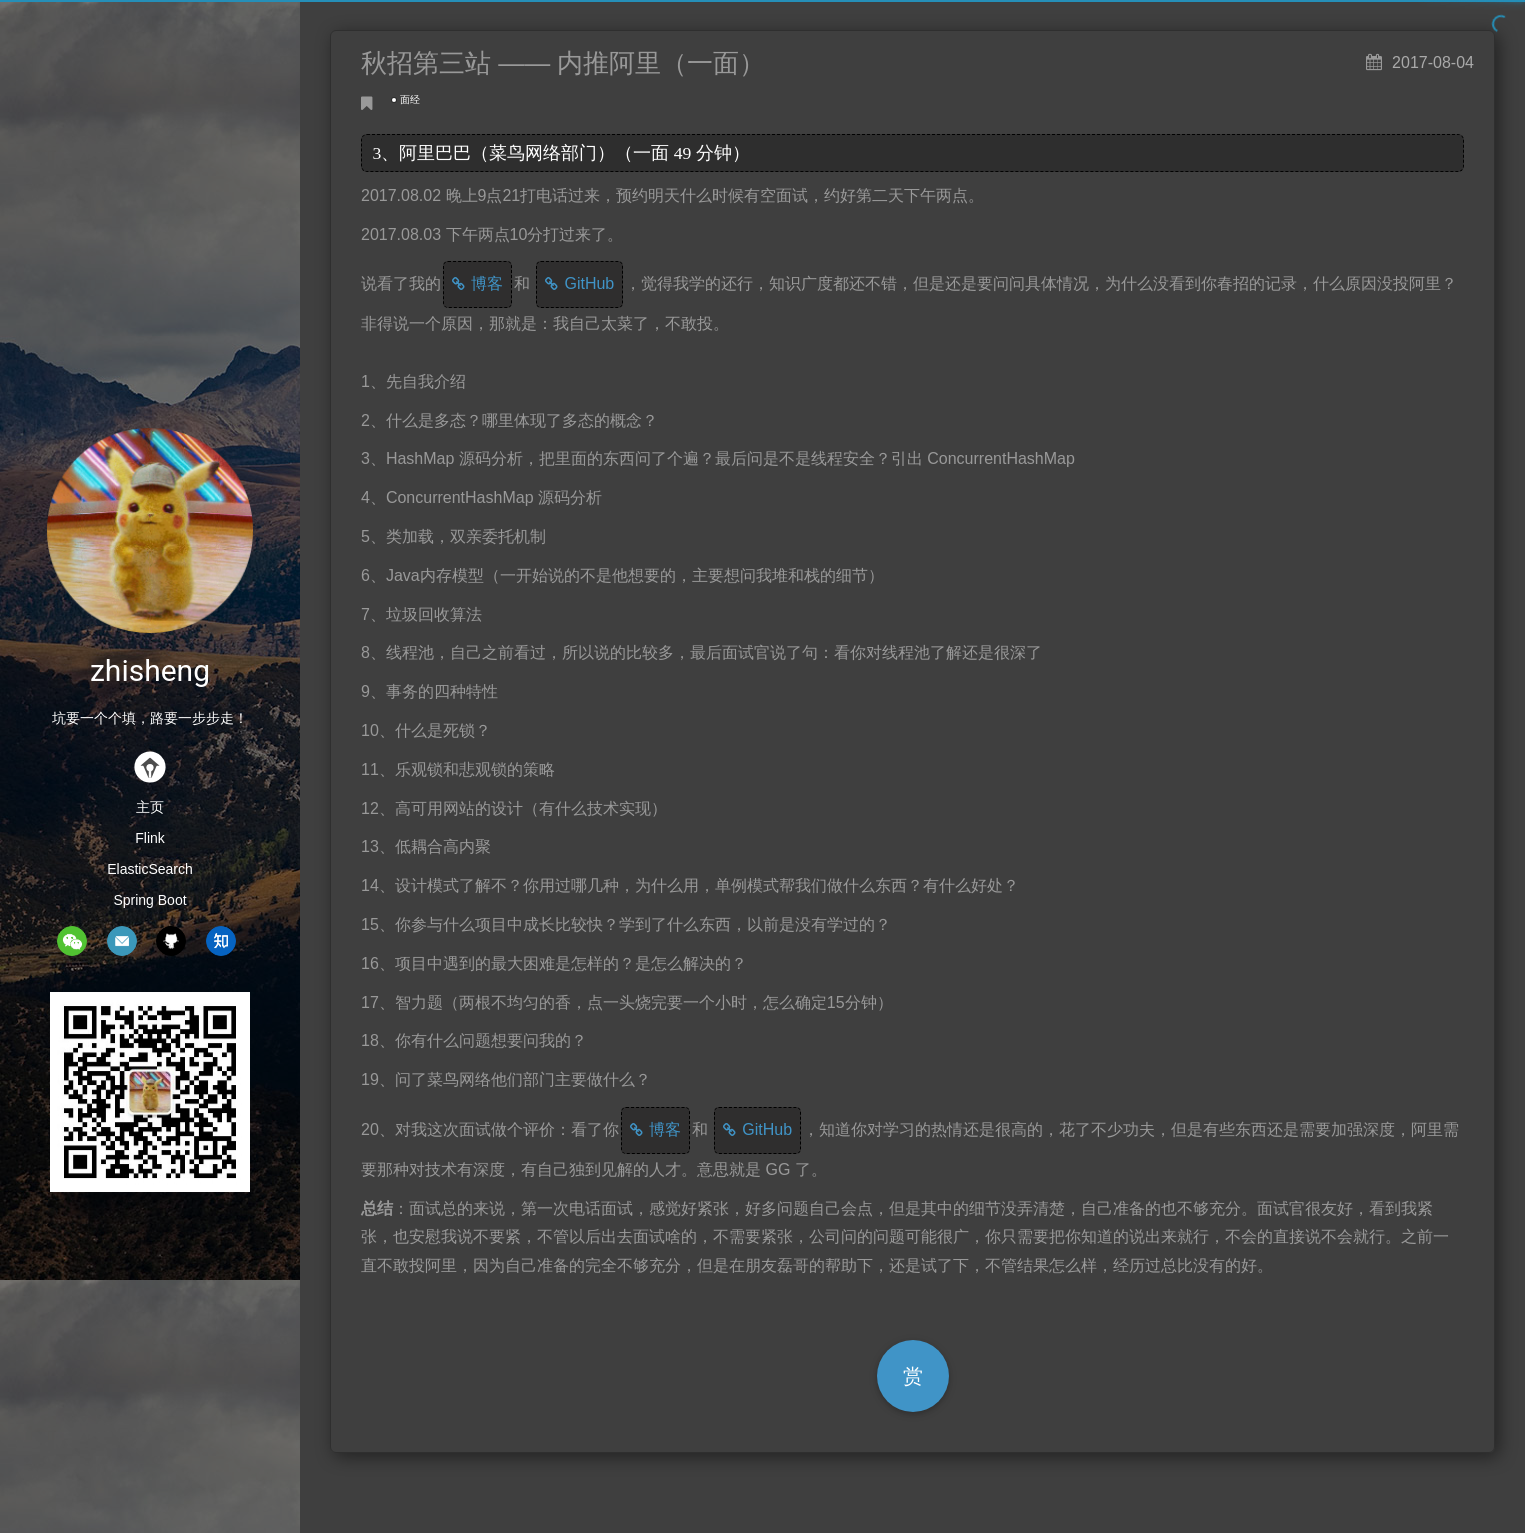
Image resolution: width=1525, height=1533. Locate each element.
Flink (150, 838)
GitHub (589, 283)
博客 (487, 283)
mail (122, 941)
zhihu (221, 941)
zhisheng (150, 670)
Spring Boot (149, 900)
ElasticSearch (150, 869)
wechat (72, 941)
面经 (410, 99)
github (171, 941)
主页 (150, 807)
